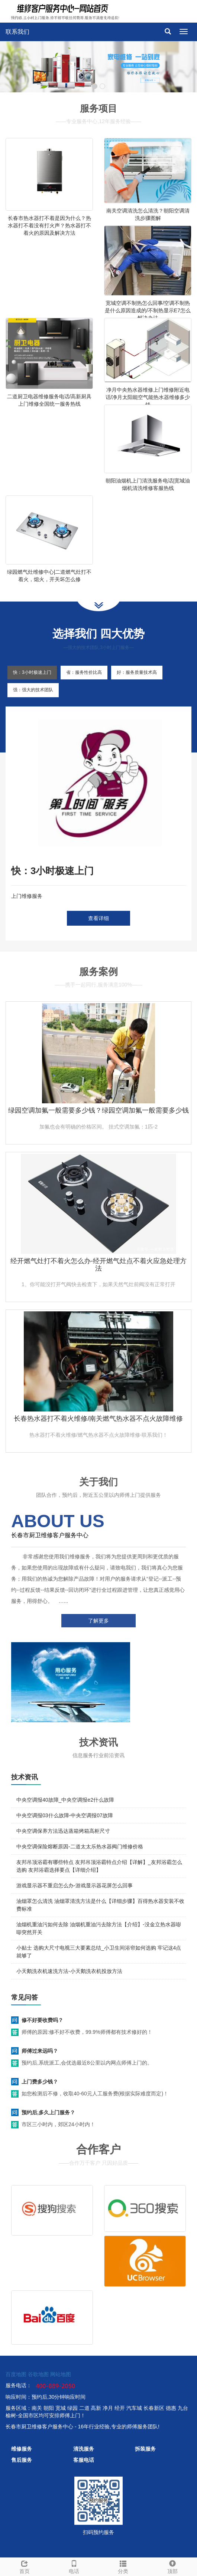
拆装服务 (145, 2449)
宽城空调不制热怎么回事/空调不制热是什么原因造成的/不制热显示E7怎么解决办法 (148, 310)
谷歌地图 (38, 2374)
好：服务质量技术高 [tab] (137, 672)
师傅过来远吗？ (40, 2051)
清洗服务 (83, 2449)
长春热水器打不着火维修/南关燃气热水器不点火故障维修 (98, 1418)
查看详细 (98, 918)
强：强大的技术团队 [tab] (33, 689)
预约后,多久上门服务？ (48, 2112)
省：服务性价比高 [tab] (84, 672)
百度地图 (16, 2374)
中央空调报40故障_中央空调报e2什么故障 (65, 1800)
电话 (74, 2566)
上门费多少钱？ (40, 2082)
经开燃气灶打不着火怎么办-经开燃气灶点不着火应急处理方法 (98, 1264)
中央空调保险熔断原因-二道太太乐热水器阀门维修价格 (79, 1846)
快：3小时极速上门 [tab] (32, 672)
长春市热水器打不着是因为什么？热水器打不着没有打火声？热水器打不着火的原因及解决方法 (49, 225)
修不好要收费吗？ (42, 2020)
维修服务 (21, 2449)
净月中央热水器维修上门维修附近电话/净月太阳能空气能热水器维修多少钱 (148, 397)
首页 (24, 2566)
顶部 (172, 2566)
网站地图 (60, 2374)
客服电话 (83, 2460)
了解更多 (98, 1621)
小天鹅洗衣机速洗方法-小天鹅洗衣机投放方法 (69, 1971)
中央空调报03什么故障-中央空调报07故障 (64, 1815)
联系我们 (17, 32)
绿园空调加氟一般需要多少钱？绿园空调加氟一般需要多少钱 (98, 1110)
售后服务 (21, 2460)
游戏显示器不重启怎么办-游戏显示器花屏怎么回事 (74, 1885)
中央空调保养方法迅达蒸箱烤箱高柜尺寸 (63, 1831)
